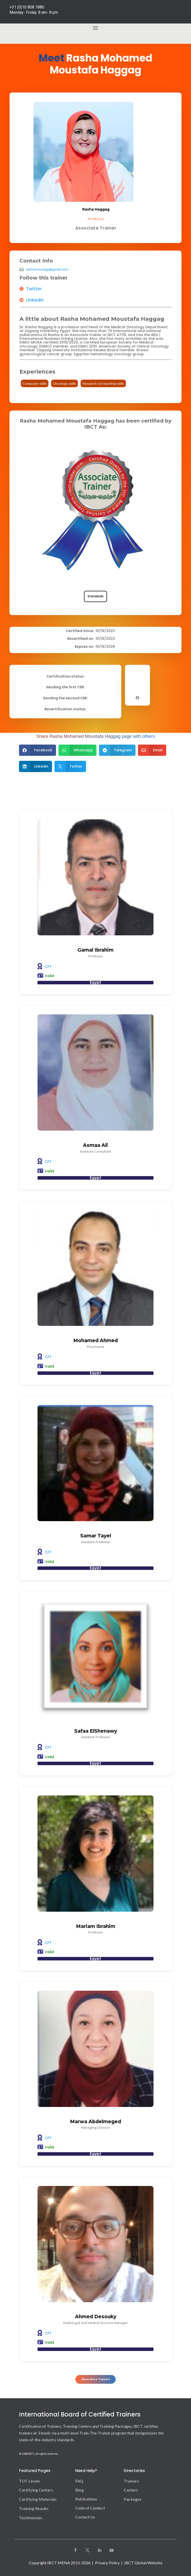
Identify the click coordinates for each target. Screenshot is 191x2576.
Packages (133, 2499)
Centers (131, 2489)
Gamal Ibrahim (96, 950)
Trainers (131, 2480)
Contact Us (85, 2516)
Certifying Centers (36, 2489)
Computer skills (34, 383)
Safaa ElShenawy (95, 1731)
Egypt (95, 982)
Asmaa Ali (95, 1145)
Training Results (33, 2508)
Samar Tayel (95, 1536)
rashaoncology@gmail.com (47, 269)
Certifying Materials (37, 2499)
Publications (86, 2498)
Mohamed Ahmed (95, 1340)
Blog (79, 2489)
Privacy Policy (107, 2562)
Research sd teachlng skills (103, 383)
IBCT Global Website (143, 2562)
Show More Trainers (95, 2379)
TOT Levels (29, 2480)
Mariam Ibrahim (95, 1926)
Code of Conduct (90, 2507)
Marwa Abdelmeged (95, 2121)
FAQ (79, 2480)
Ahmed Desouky (95, 2316)
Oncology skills (64, 383)
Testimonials (30, 2517)
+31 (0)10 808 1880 (27, 7)
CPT (48, 966)
